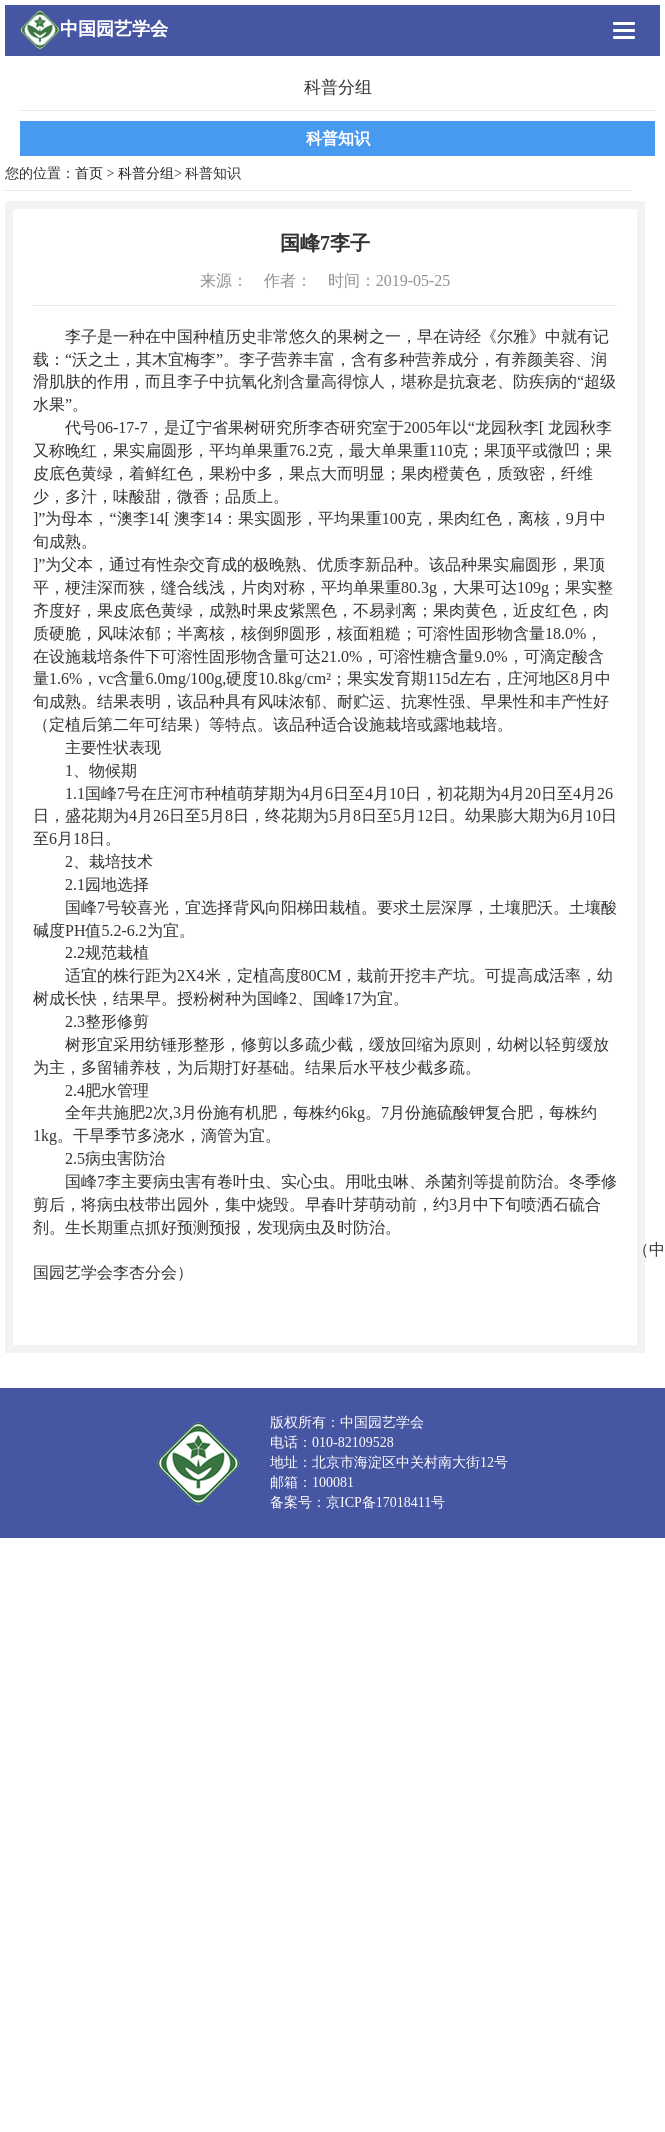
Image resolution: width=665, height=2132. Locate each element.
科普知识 (338, 138)
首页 (89, 173)
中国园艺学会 (114, 29)
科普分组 (146, 173)
